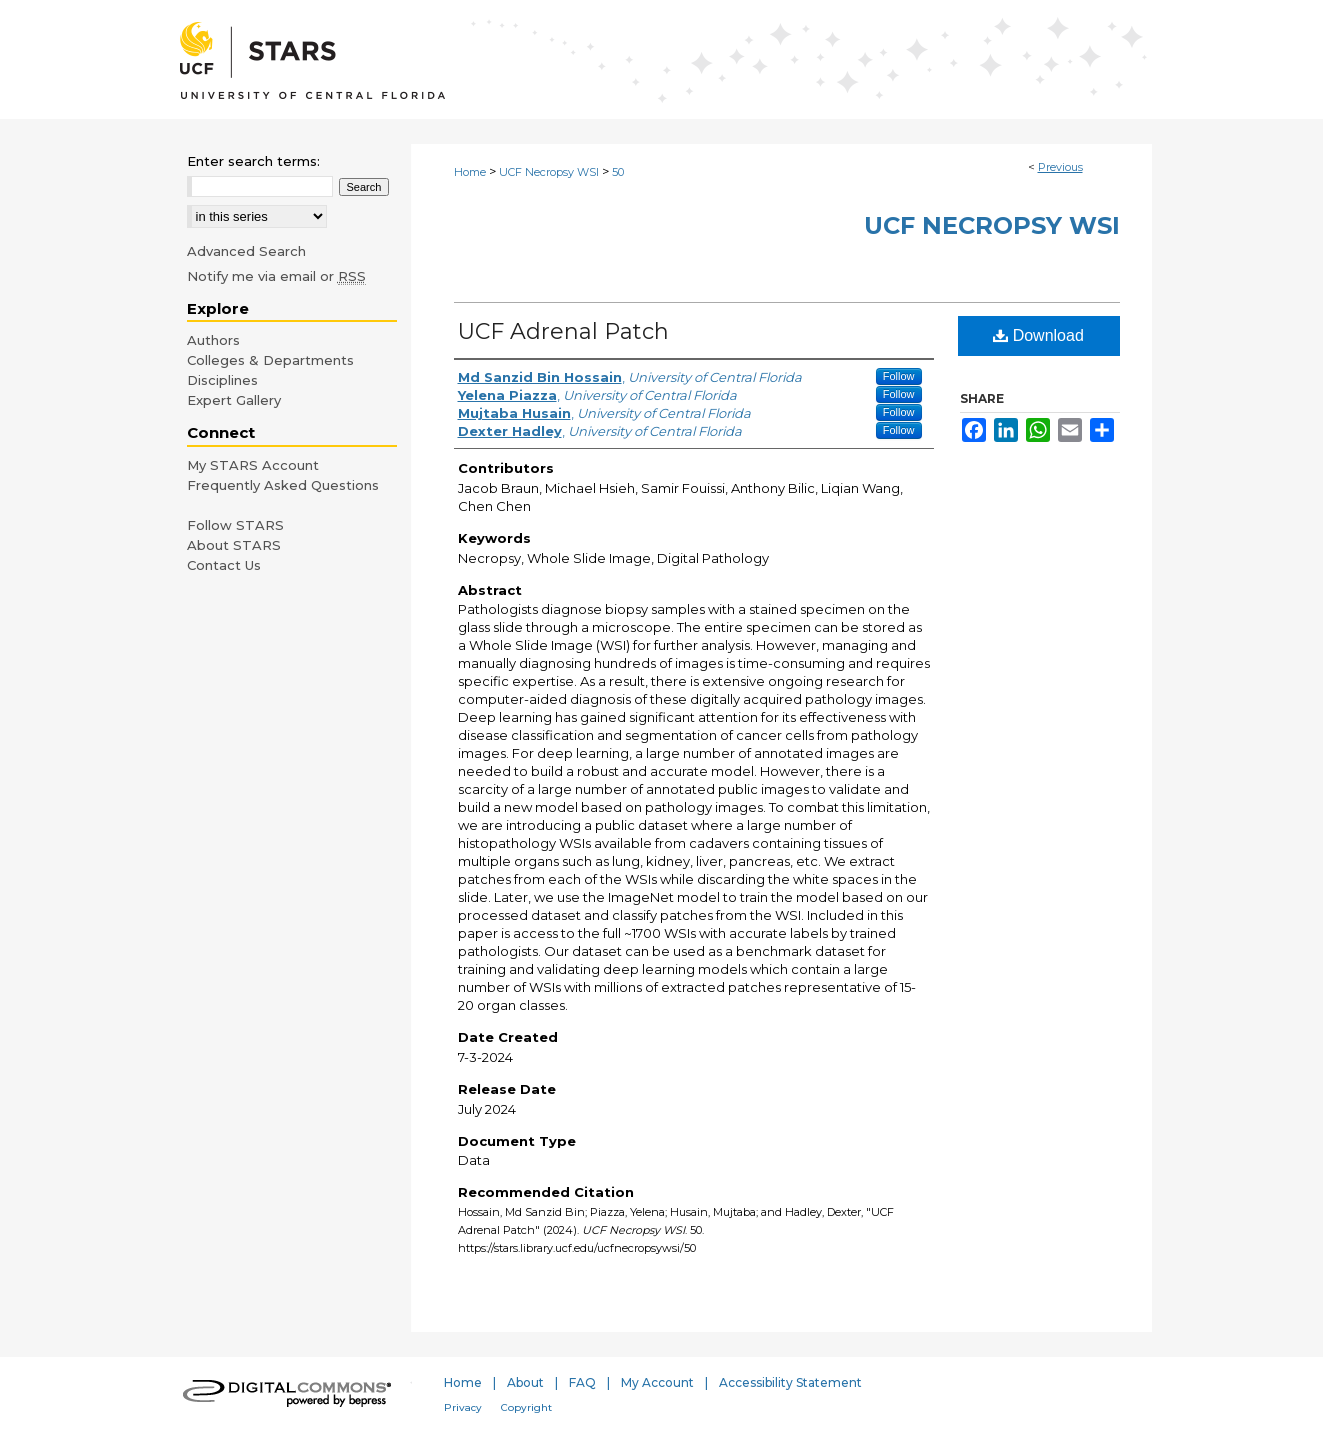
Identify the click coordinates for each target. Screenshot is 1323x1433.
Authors (213, 340)
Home (470, 172)
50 (618, 172)
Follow (899, 376)
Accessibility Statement (790, 1382)
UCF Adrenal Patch (563, 331)
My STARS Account (253, 465)
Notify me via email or (276, 276)
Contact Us (224, 565)
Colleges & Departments (270, 360)
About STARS (234, 545)
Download (1038, 335)
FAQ (582, 1382)
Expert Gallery (234, 400)
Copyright (526, 1407)
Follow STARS (235, 525)
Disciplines (222, 380)
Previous (1060, 167)
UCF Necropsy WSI (549, 172)
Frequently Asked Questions (283, 485)
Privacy (463, 1407)
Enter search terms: (253, 161)
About (525, 1382)
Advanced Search (246, 251)
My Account (657, 1382)
